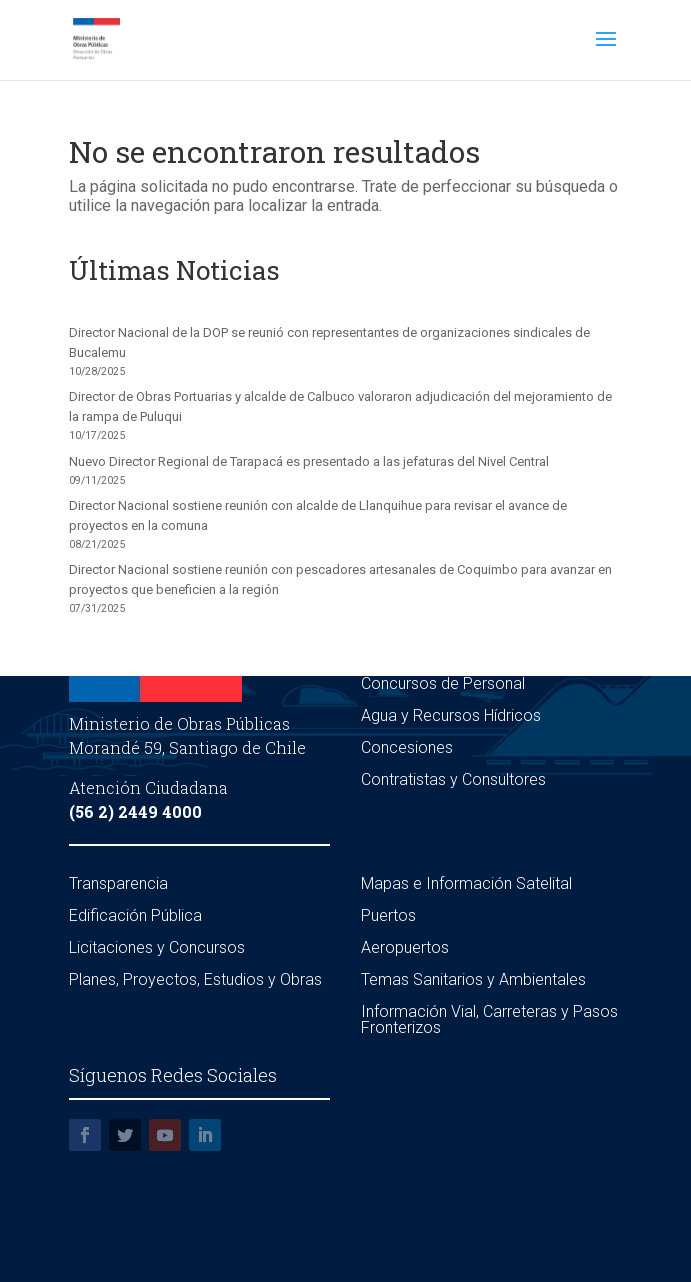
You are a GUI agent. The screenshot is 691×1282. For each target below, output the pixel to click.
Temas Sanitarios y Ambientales (473, 979)
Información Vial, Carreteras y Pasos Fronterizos (489, 1019)
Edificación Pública (135, 915)
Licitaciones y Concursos (157, 947)
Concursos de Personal (443, 683)
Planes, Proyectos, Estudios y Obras (195, 979)
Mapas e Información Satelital (466, 883)
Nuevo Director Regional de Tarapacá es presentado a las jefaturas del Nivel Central (309, 461)
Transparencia (118, 883)
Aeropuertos (405, 947)
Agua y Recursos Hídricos (451, 715)
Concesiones (407, 747)
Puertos (388, 915)
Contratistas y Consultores (453, 779)
